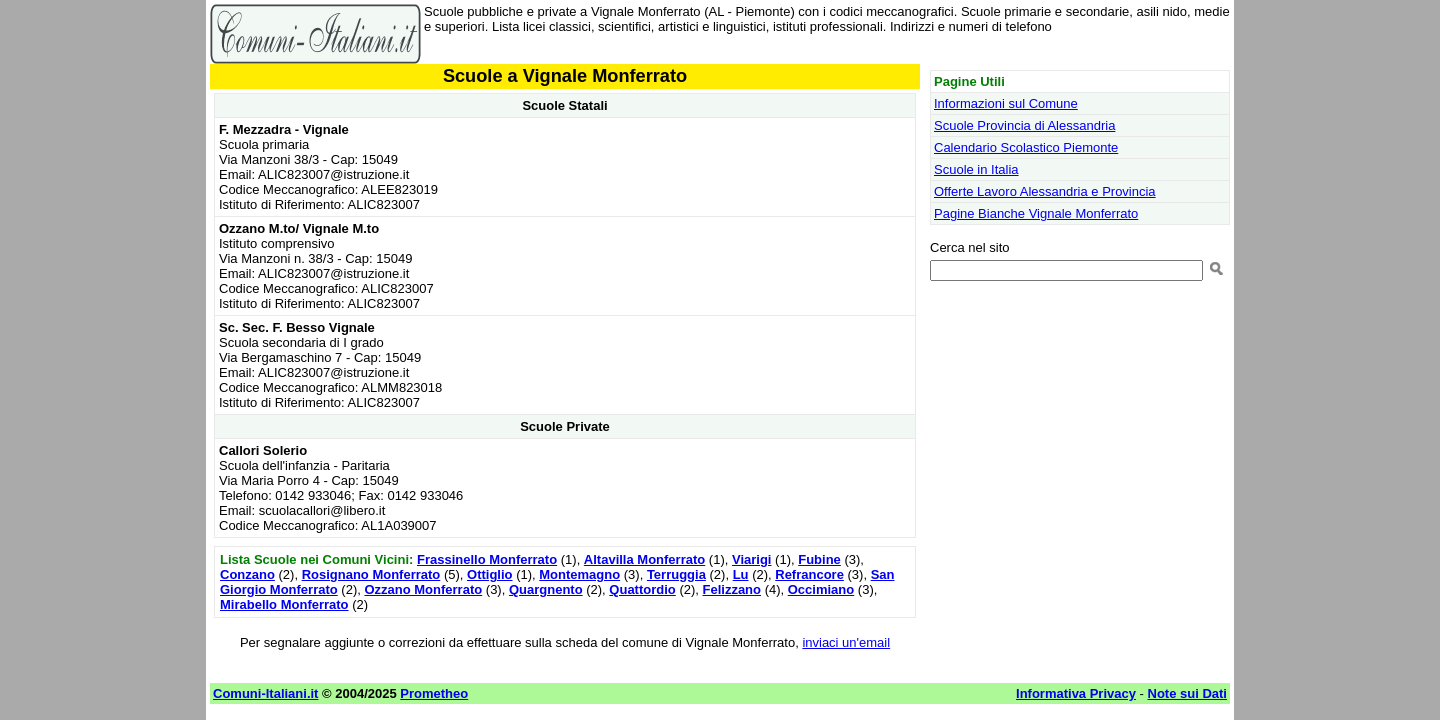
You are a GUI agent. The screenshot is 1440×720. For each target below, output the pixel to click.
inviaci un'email (846, 642)
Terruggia (676, 574)
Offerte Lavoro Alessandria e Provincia (1045, 191)
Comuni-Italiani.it (265, 693)
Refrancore (809, 574)
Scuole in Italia (976, 169)
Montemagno (579, 574)
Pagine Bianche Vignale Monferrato (1036, 213)
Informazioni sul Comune (1006, 103)
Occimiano (821, 589)
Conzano (247, 574)
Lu (741, 574)
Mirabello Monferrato (284, 604)
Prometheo (434, 693)
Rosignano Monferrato (371, 574)
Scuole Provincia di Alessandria (1024, 125)
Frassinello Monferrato (487, 559)
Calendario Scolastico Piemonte (1026, 147)
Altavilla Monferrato (644, 559)
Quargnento (546, 589)
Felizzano (732, 589)
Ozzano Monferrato (423, 589)
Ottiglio (490, 574)
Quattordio (642, 589)
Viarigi (752, 559)
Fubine (819, 559)
